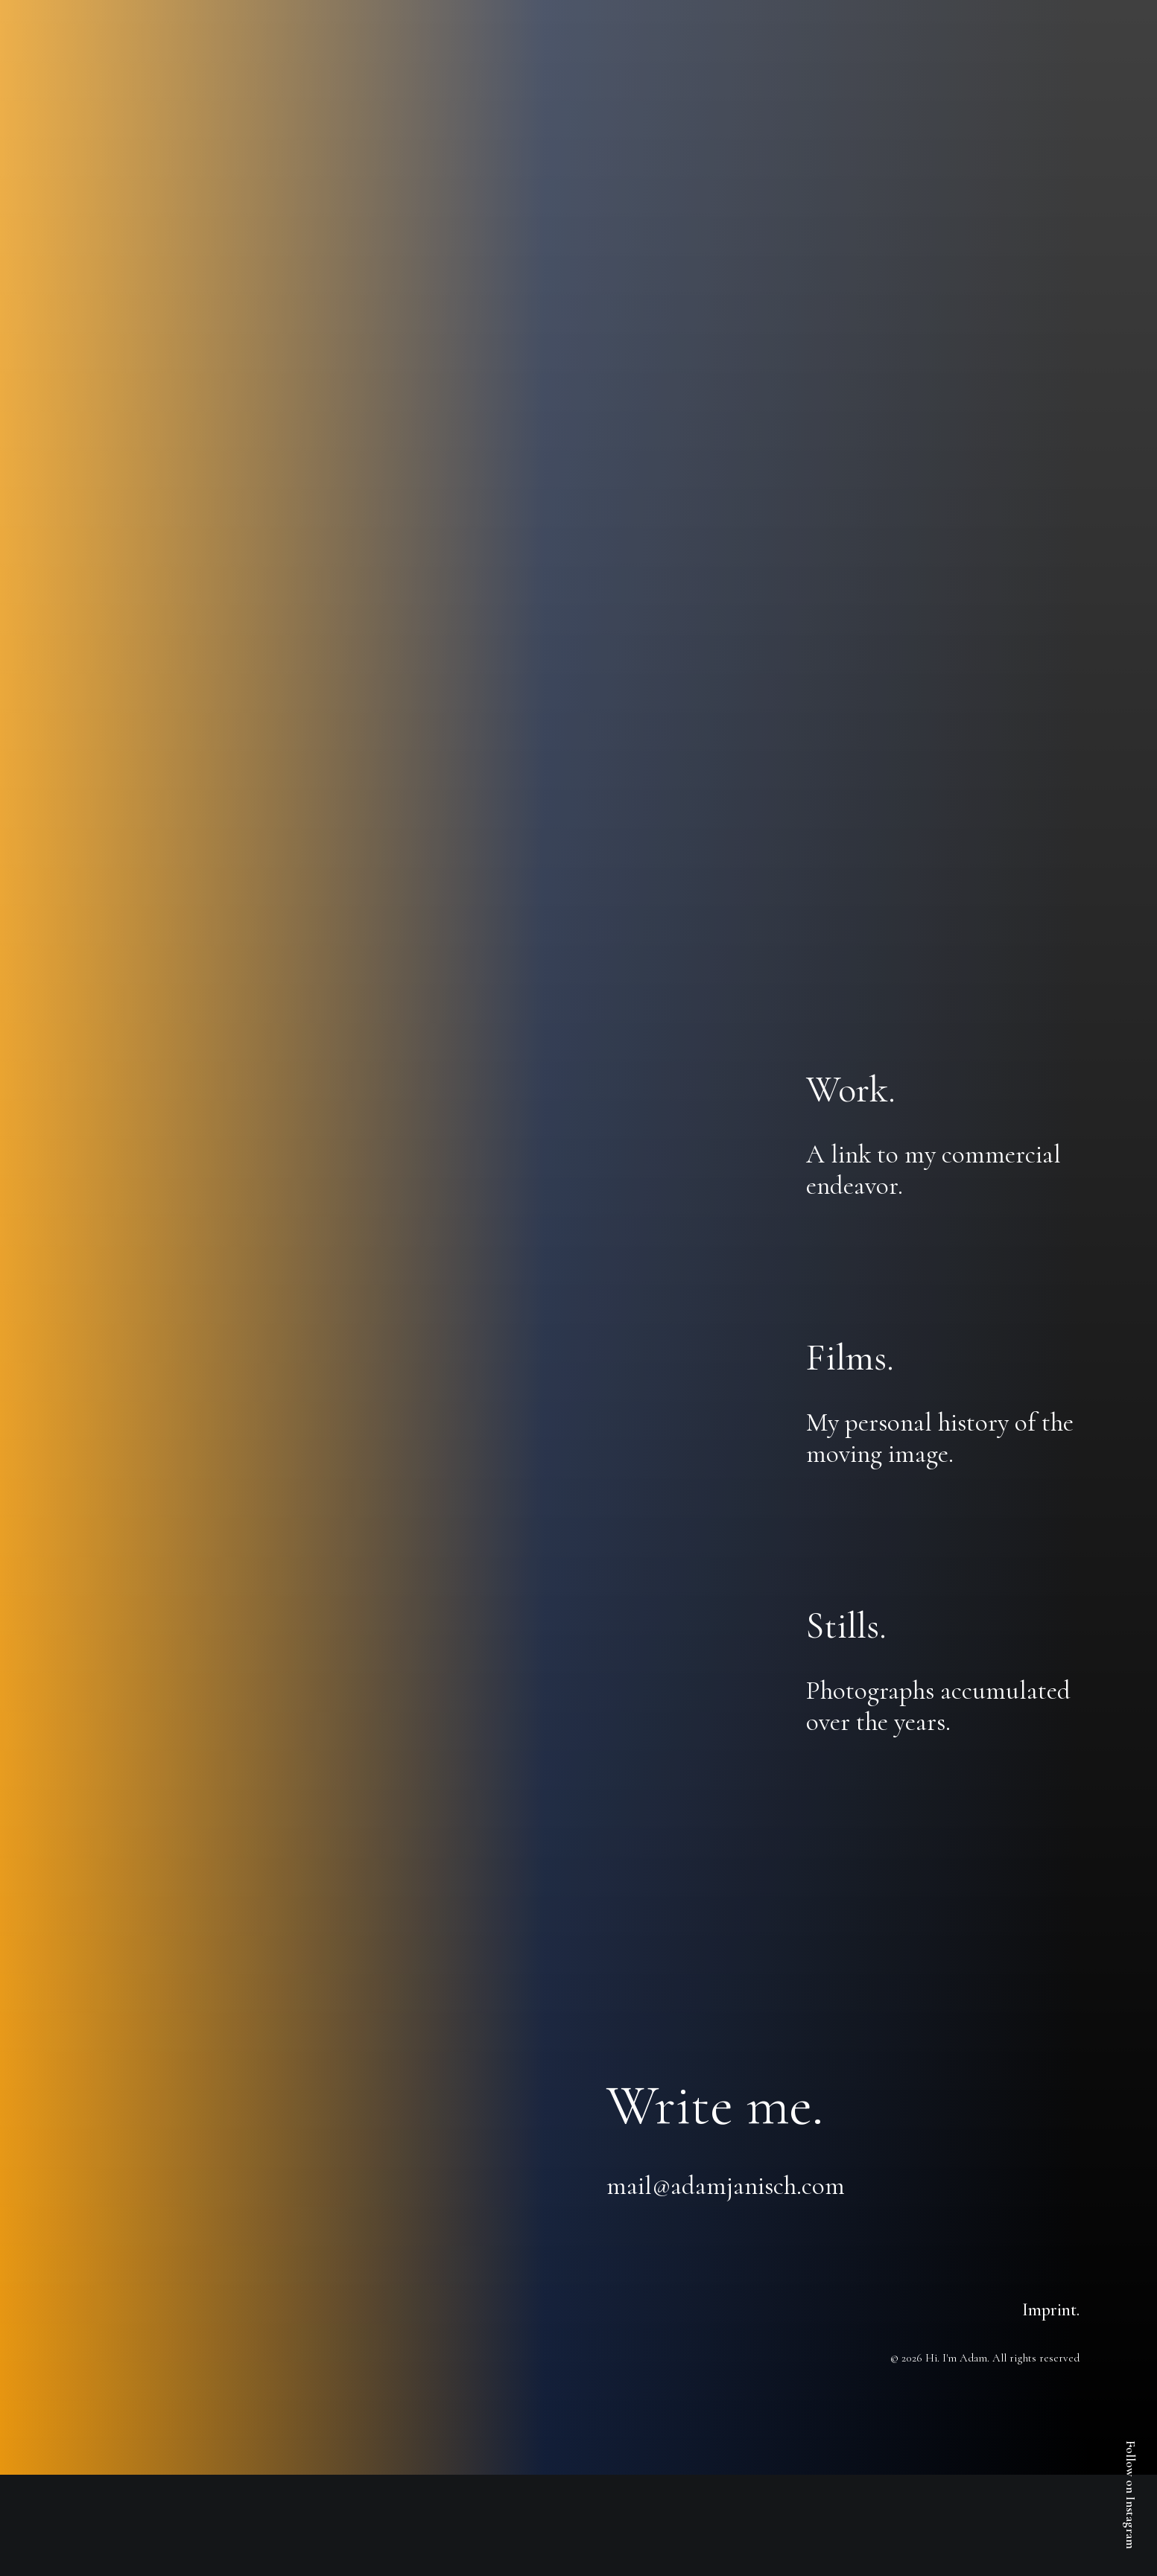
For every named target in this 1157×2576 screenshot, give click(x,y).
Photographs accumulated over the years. (938, 1706)
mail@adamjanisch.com (725, 2185)
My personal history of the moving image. (940, 1438)
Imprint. (1051, 2310)
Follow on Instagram (1130, 2494)
